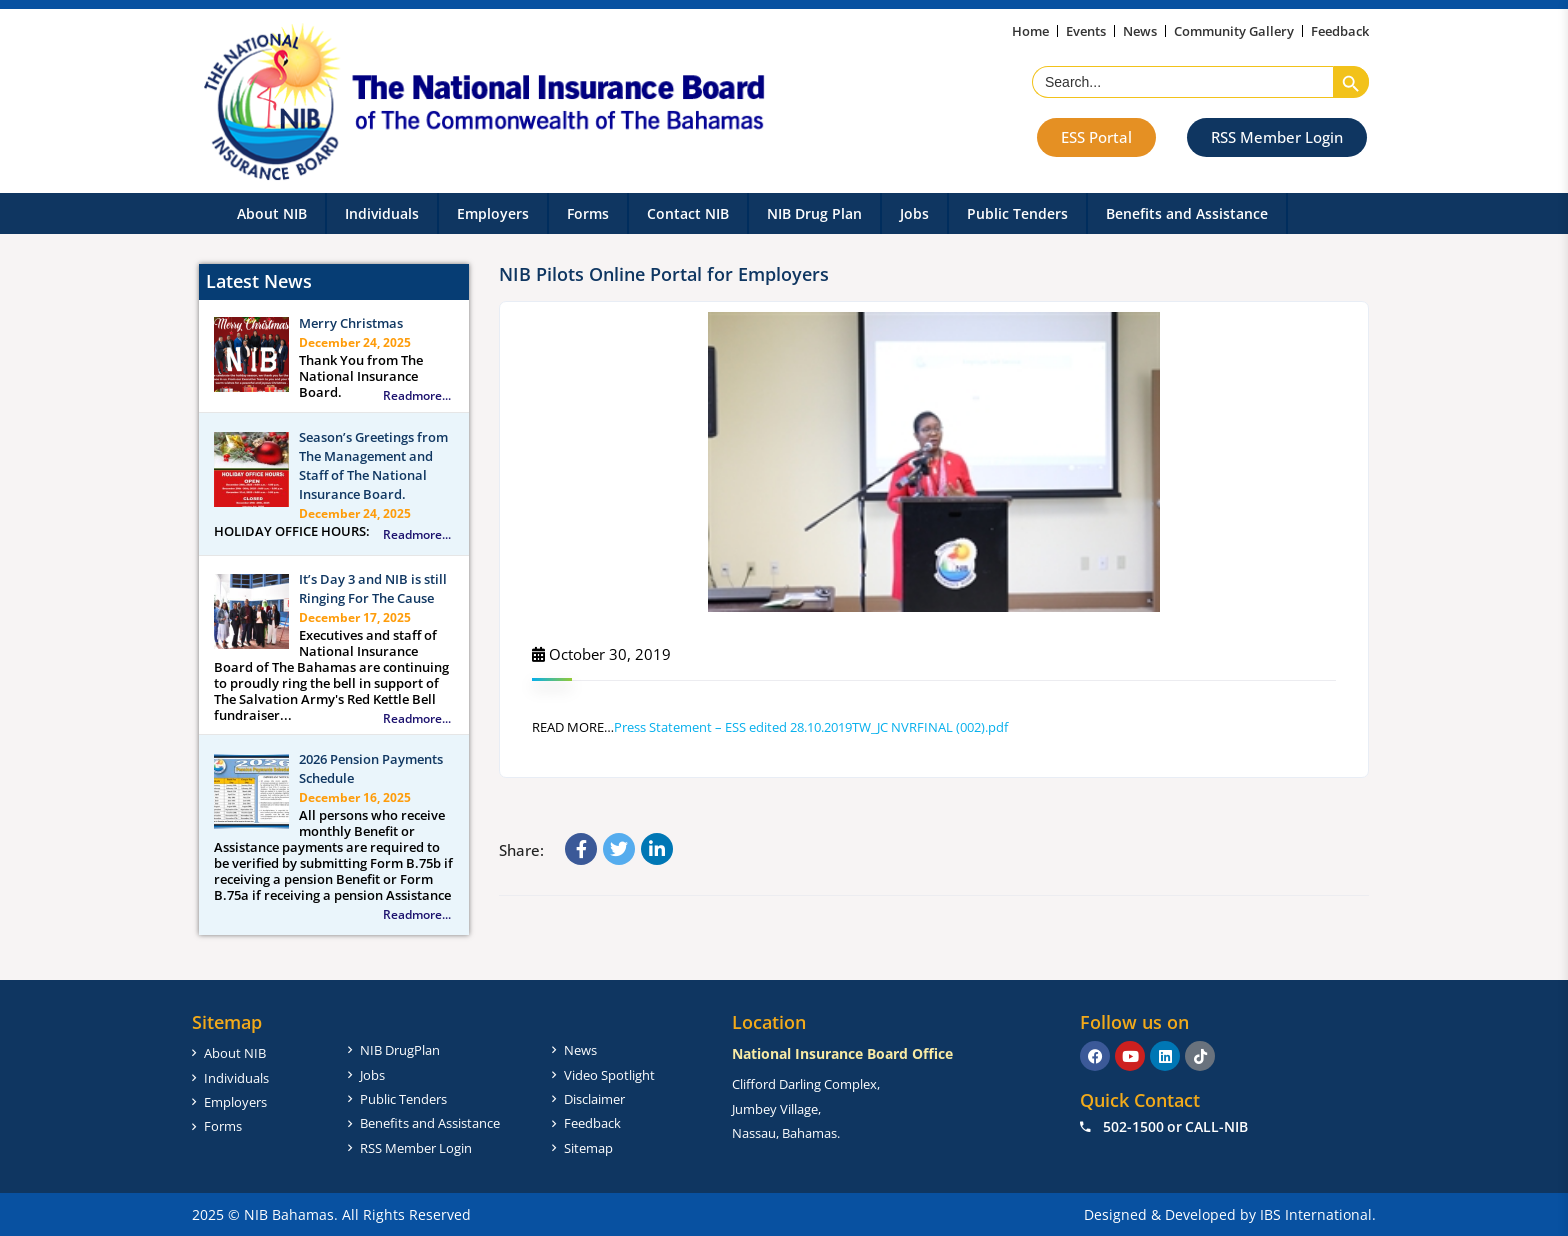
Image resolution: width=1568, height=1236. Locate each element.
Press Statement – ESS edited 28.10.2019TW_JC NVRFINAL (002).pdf (811, 727)
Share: (521, 850)
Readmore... (417, 396)
